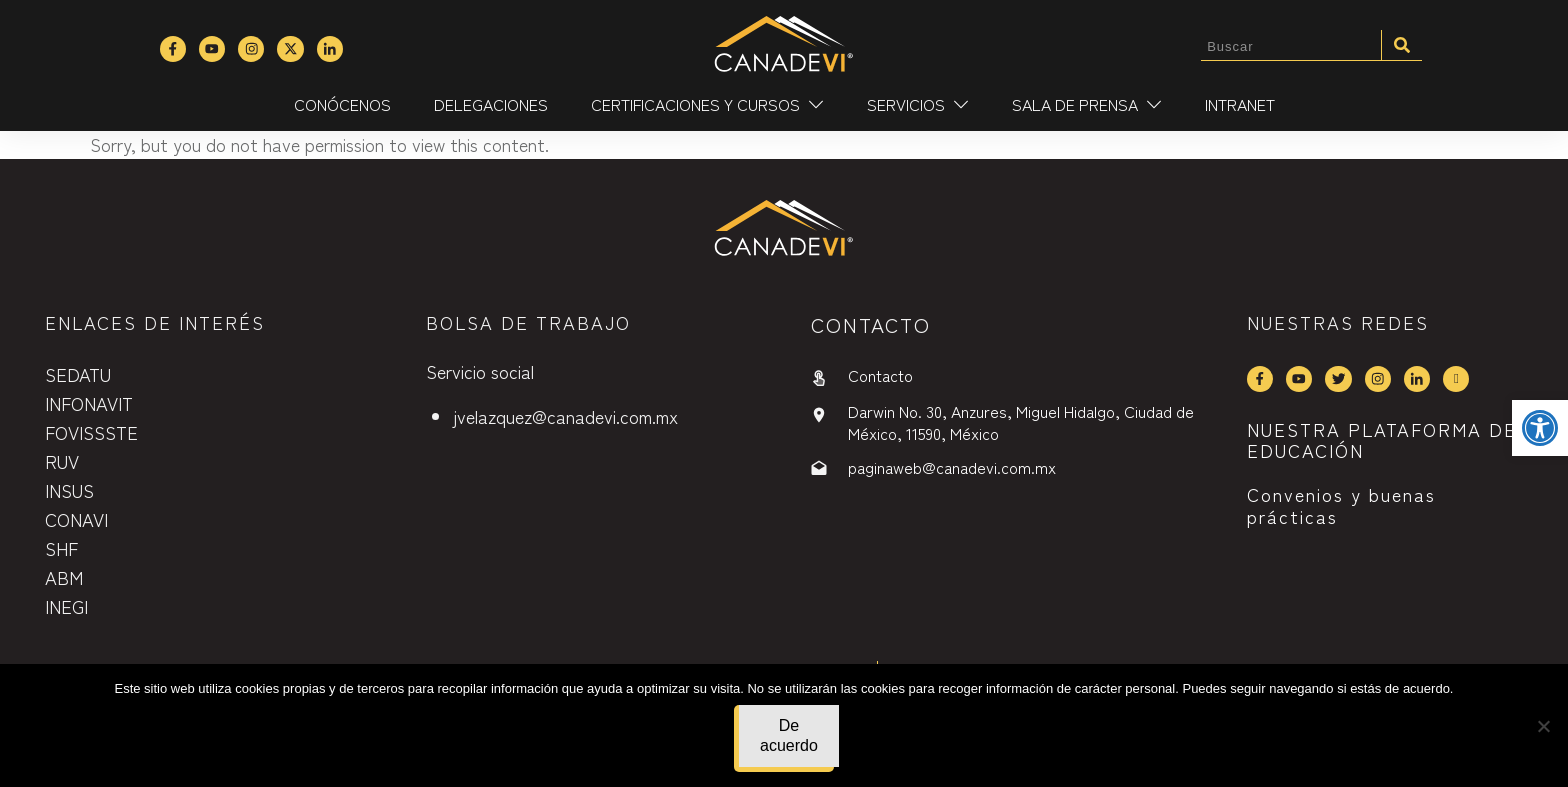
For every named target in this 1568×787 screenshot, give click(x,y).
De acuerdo (789, 735)
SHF (61, 548)
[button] (1540, 428)
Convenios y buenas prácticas (1341, 505)
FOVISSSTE (91, 432)
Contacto (880, 375)
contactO (871, 324)
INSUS (69, 490)
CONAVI (76, 519)
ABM (64, 577)
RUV (62, 461)
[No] (1543, 726)
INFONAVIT (89, 403)
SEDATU (78, 374)
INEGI (66, 606)
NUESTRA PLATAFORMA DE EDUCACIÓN (1382, 440)
